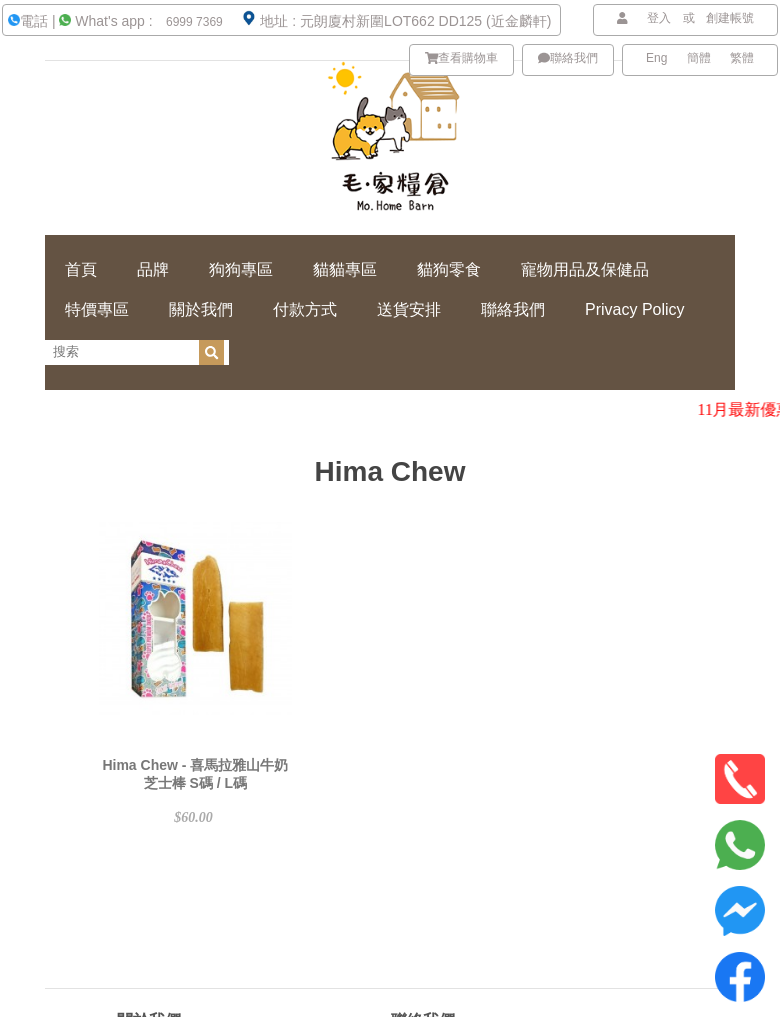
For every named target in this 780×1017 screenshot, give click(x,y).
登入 (659, 18)
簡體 (699, 58)
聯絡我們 (568, 58)
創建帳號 (730, 18)
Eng (656, 58)
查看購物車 (462, 58)
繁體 (742, 58)
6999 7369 (193, 22)
